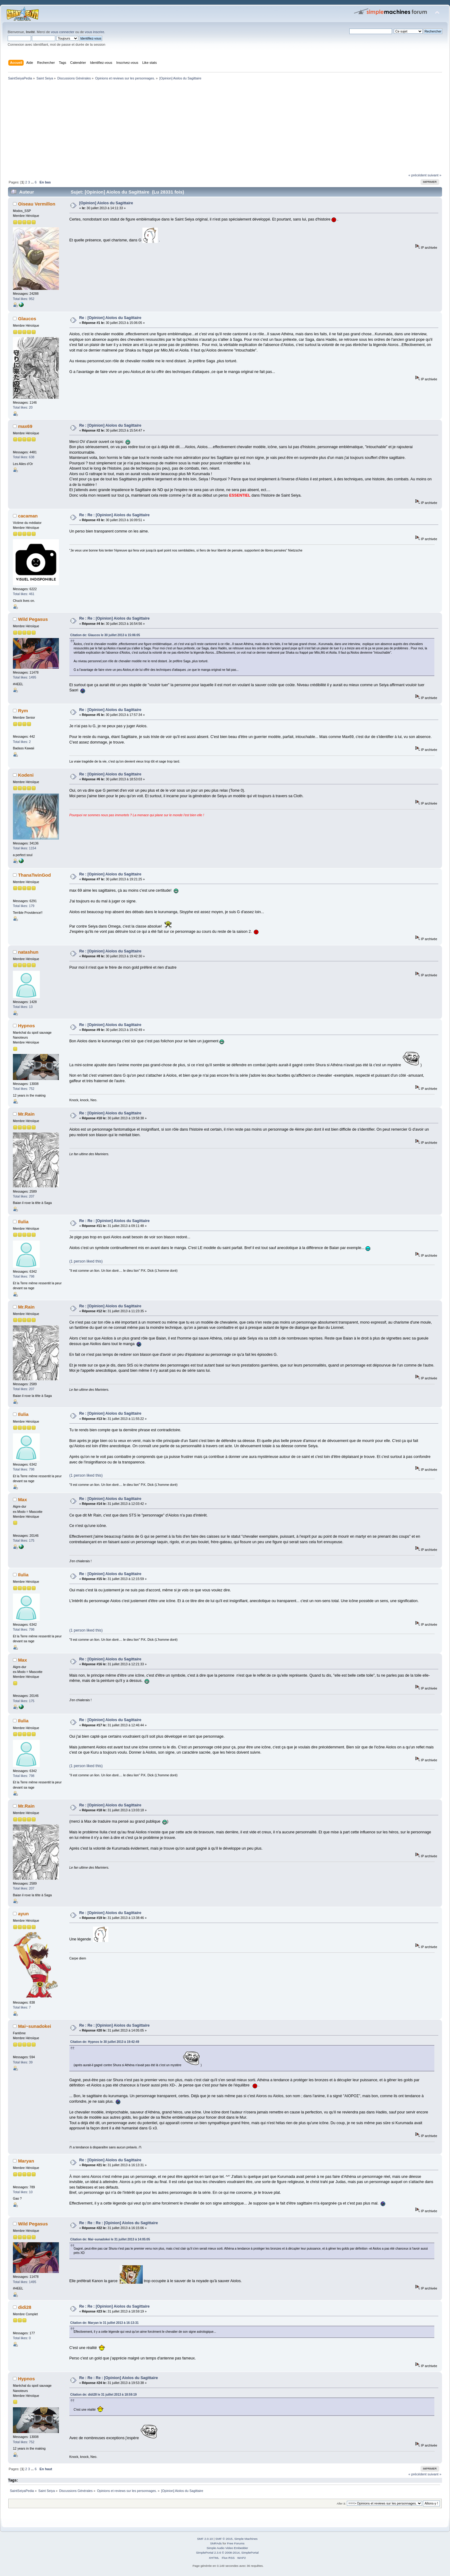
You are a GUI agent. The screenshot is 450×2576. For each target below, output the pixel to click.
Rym (23, 710)
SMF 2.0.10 (205, 2538)
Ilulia (23, 1221)
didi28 (24, 2307)
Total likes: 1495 (24, 677)
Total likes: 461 (23, 594)
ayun (23, 1913)
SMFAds (216, 2543)
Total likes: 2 (22, 742)
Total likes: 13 (23, 1007)
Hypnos (26, 1025)
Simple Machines (246, 2538)
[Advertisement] (190, 128)
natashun (28, 952)
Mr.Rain (26, 1114)
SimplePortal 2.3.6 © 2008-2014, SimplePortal (227, 2552)
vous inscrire (94, 32)
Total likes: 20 (23, 407)
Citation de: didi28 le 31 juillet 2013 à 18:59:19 (103, 2394)
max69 (25, 426)
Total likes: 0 (22, 2338)
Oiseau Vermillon (36, 203)
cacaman (28, 515)
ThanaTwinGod (34, 875)
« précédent (417, 175)
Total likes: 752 (23, 1088)
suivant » (434, 175)
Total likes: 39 (23, 2062)
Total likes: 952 (23, 299)
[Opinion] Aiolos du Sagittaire (106, 203)
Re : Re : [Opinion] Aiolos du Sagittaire (114, 515)
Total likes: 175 (23, 1540)
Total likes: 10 (23, 2192)
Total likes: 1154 (24, 848)
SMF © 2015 (224, 2538)
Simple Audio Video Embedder (227, 2548)
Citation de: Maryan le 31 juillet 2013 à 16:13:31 (104, 2322)
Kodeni (26, 775)
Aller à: (341, 2503)
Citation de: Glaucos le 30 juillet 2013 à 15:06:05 (105, 635)
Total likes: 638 (23, 457)
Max (22, 1499)
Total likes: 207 (23, 1196)
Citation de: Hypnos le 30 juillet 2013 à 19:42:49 (104, 2041)
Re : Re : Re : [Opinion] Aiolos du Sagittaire (118, 2223)
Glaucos (27, 318)
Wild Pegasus (33, 619)
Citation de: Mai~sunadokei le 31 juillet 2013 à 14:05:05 (110, 2239)
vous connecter (62, 32)
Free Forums (235, 2543)
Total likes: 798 (23, 1276)
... (33, 182)
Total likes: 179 (23, 906)
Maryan (26, 2160)
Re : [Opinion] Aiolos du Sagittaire (110, 318)
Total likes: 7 (22, 2007)
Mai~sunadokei (34, 2026)
